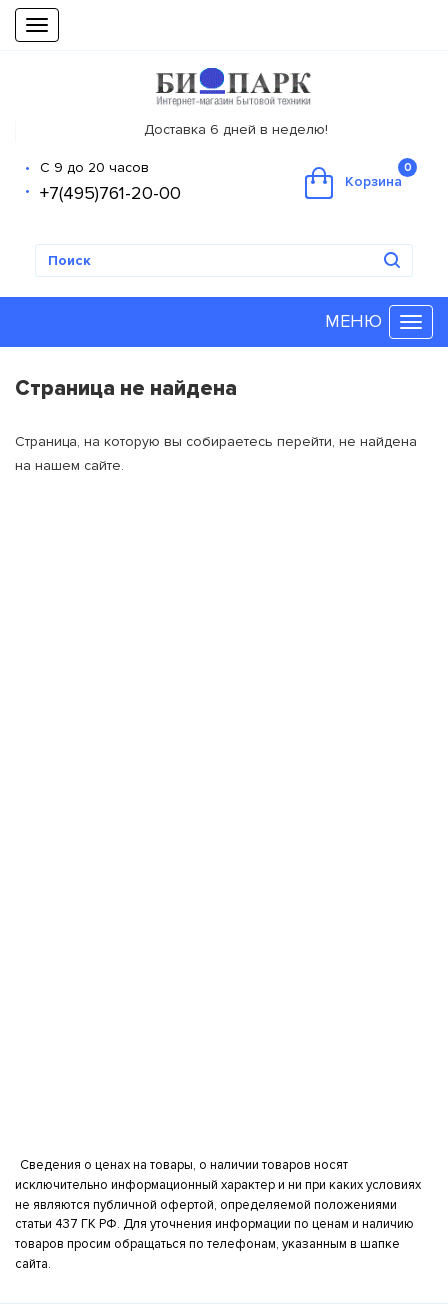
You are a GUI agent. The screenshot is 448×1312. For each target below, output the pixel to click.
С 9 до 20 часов (94, 167)
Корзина (361, 178)
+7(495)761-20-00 (110, 193)
